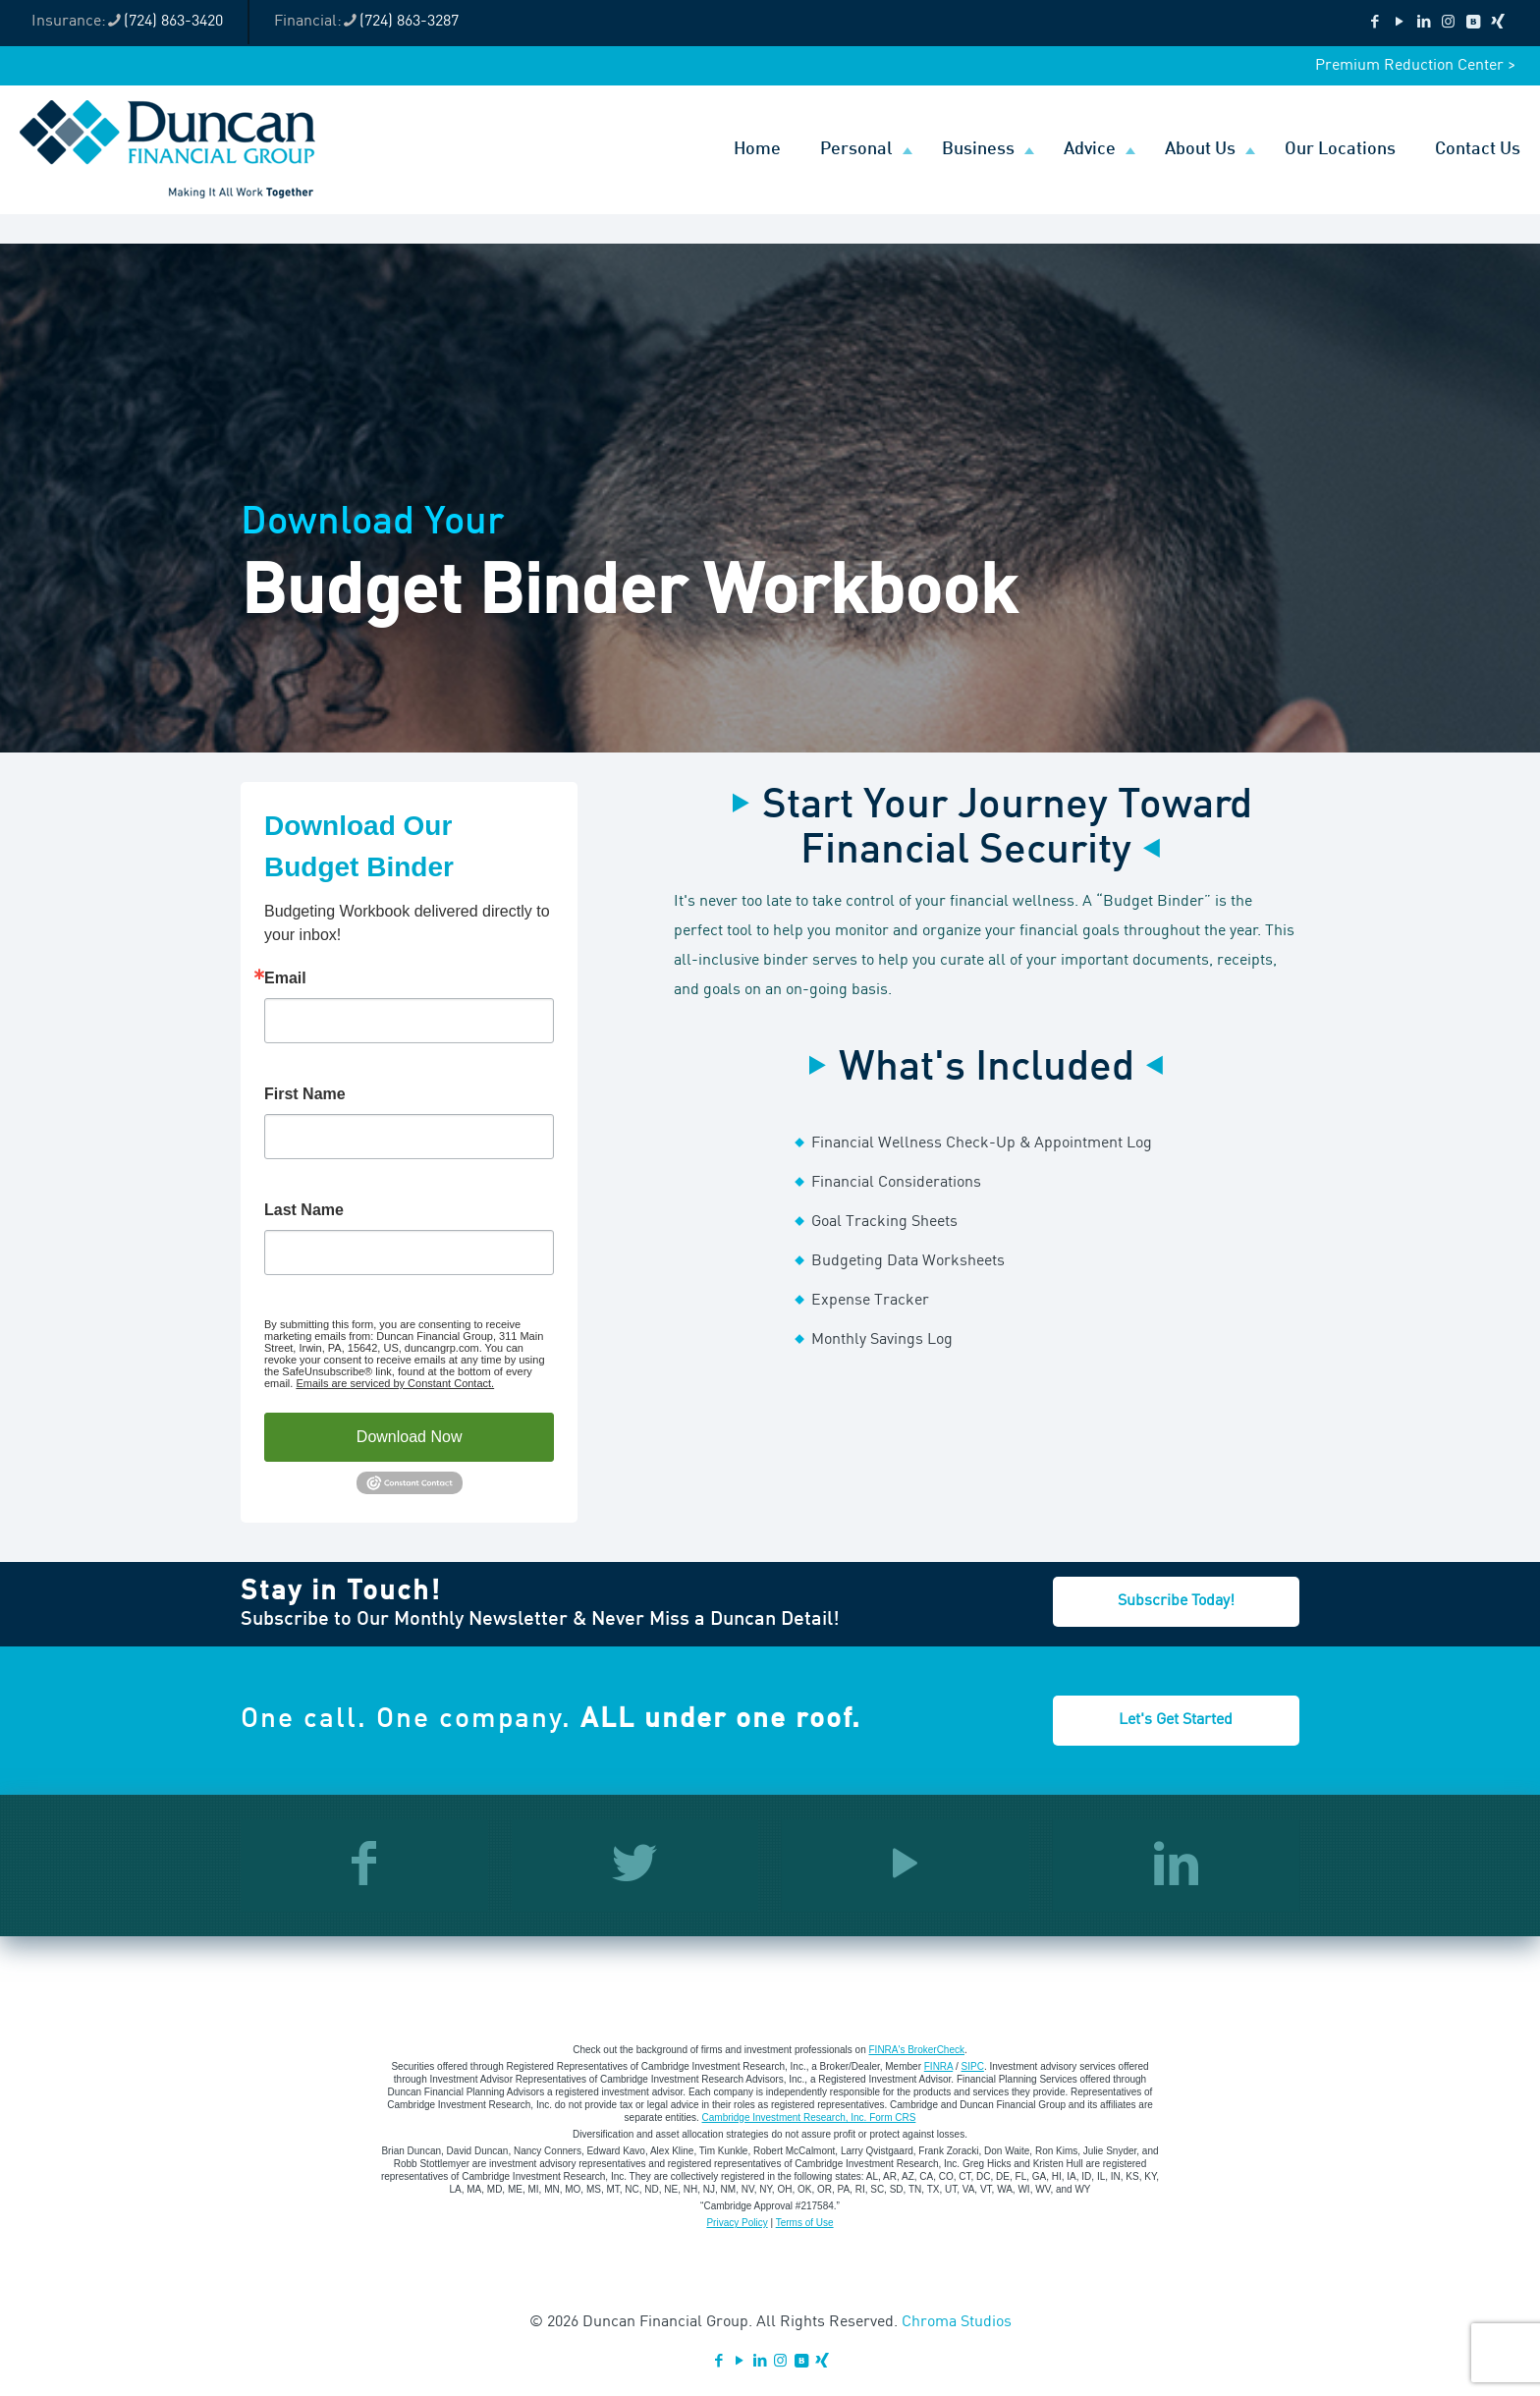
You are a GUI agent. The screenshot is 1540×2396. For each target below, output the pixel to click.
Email (285, 978)
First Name (305, 1094)
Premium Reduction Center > (1415, 66)
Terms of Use (805, 2222)
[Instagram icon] (1448, 23)
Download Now (410, 1436)
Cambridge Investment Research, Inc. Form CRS (809, 2117)
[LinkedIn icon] (1423, 23)
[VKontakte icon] (1472, 23)
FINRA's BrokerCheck (917, 2049)
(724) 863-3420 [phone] (173, 21)
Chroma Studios (957, 2322)
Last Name (304, 1210)
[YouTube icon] (1399, 23)
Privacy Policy (736, 2222)
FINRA (938, 2066)
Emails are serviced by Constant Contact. (395, 1383)
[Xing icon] (1497, 23)
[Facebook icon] (1374, 23)
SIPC (973, 2066)
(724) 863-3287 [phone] (409, 21)
